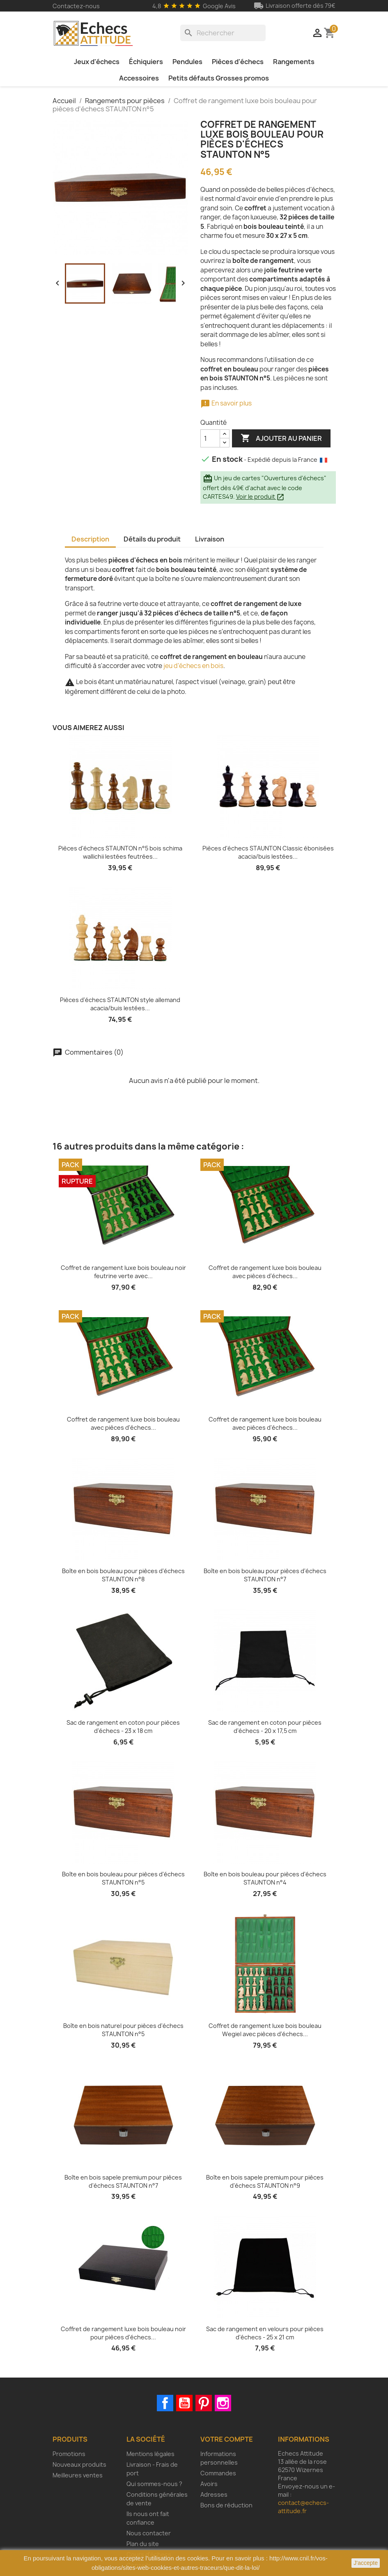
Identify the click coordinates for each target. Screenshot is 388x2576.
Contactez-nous (76, 6)
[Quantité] (210, 438)
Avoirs (209, 2484)
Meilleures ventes (78, 2475)
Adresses (213, 2494)
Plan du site (142, 2544)
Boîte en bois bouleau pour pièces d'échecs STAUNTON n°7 (265, 1575)
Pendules (187, 61)
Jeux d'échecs (96, 61)
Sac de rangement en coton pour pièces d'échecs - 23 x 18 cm (123, 1727)
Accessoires (139, 78)
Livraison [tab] (209, 539)
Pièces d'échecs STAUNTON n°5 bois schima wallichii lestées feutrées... (120, 852)
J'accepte (366, 2563)
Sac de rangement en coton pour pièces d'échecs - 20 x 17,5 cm (264, 1727)
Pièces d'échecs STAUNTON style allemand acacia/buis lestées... (120, 1004)
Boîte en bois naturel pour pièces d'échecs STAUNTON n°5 (123, 2030)
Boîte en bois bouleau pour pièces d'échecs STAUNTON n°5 (123, 1878)
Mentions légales (150, 2454)
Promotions (69, 2454)
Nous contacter (148, 2533)
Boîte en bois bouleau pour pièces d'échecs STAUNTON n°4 (265, 1878)
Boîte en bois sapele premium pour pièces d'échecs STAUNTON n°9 (265, 2181)
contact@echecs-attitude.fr (303, 2507)
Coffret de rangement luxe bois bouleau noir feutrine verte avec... (123, 1272)
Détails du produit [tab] (152, 539)
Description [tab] (90, 539)
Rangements (294, 61)
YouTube (184, 2403)
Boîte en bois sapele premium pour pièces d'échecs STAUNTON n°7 (123, 2181)
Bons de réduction (226, 2505)
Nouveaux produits (79, 2464)
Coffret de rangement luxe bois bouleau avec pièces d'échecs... (265, 1272)
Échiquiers (146, 61)
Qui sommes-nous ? (154, 2484)
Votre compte (226, 2439)
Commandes (218, 2473)
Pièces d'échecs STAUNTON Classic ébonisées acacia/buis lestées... (268, 852)
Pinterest (203, 2403)
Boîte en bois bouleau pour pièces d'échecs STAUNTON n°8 (123, 1575)
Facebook (165, 2403)
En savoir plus (226, 403)
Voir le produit (260, 496)
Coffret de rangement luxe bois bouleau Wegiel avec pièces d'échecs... (265, 2030)
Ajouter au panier (281, 438)
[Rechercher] (223, 33)
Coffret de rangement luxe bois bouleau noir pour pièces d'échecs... (123, 2333)
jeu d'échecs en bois (193, 665)
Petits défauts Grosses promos (218, 78)
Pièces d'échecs (238, 61)
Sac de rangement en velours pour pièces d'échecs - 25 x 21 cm (265, 2333)
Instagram (223, 2403)
